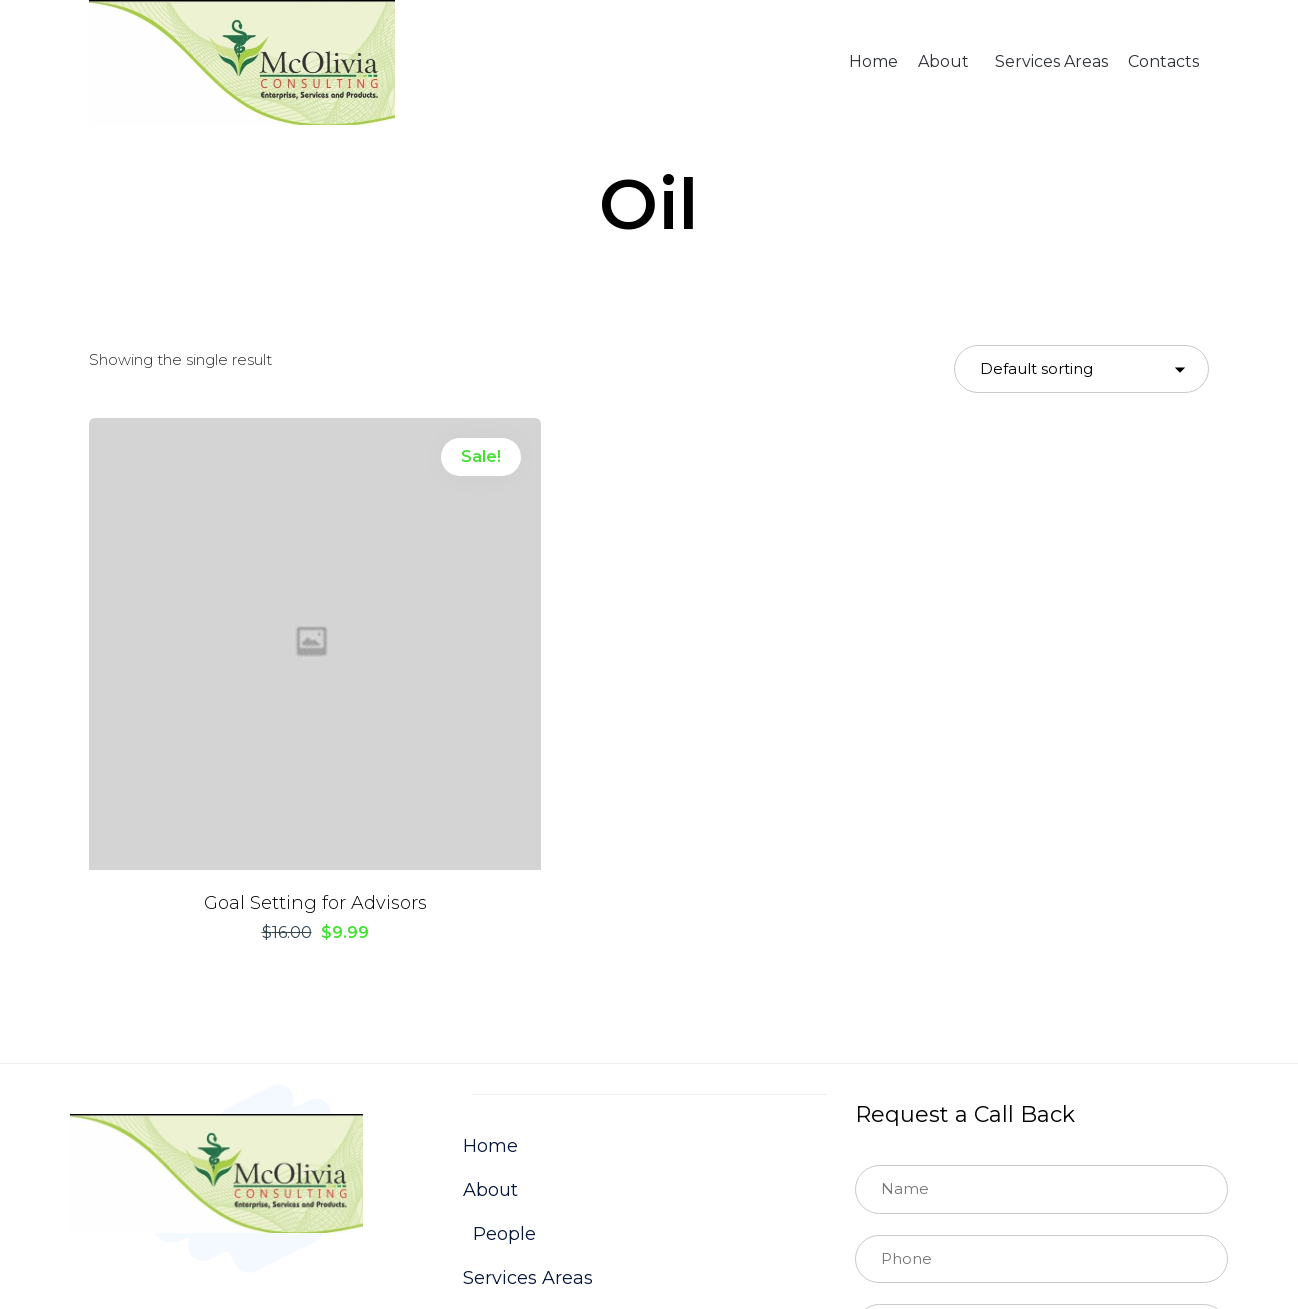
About (943, 61)
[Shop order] (1081, 369)
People (504, 1016)
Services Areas (1051, 61)
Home (873, 61)
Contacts (1163, 61)
